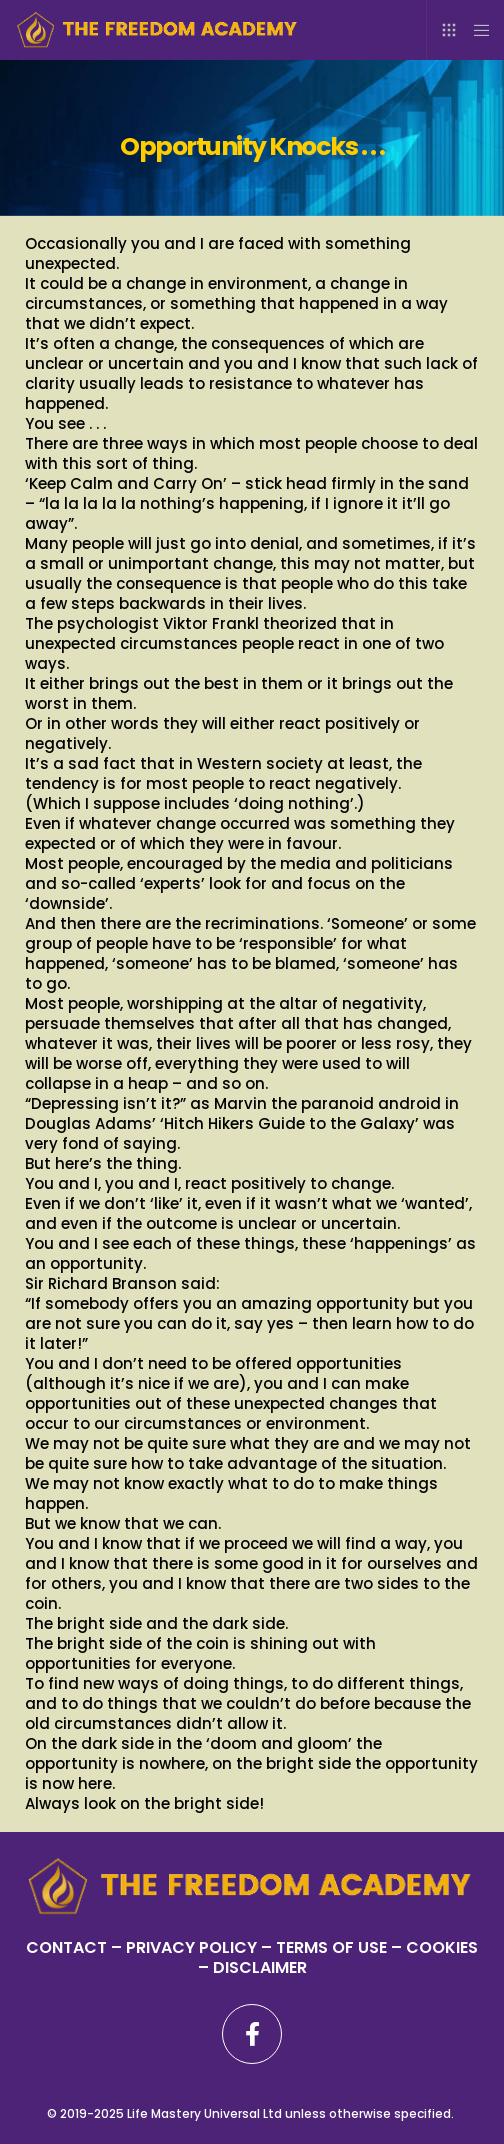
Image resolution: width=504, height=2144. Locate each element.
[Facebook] (252, 2034)
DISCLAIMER (260, 1967)
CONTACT (66, 1947)
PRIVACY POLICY (193, 1947)
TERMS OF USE (331, 1947)
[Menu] (475, 30)
